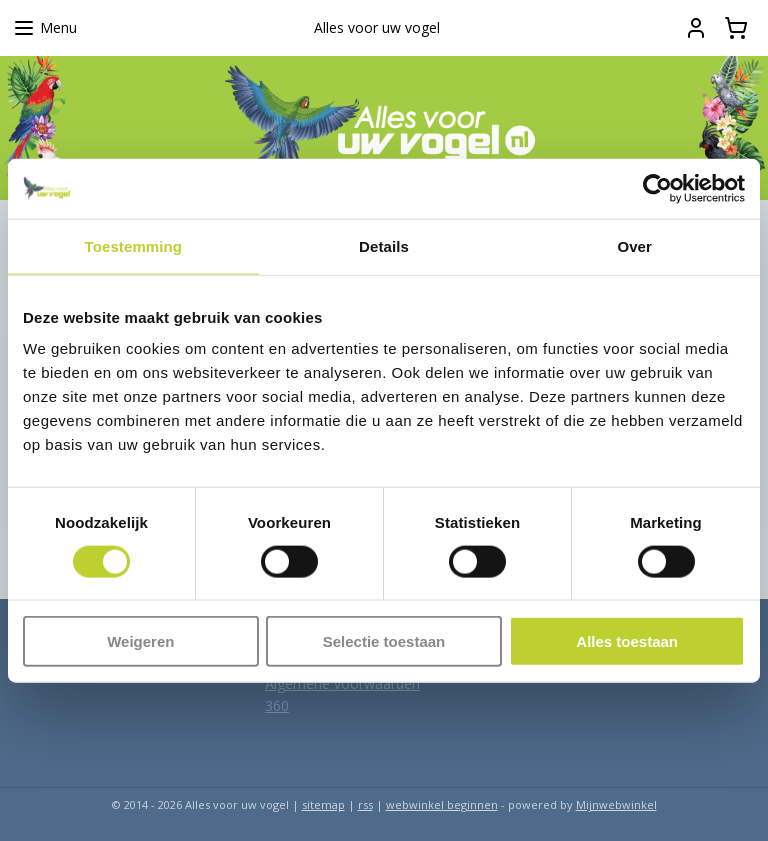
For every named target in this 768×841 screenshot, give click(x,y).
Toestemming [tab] (134, 245)
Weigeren (140, 641)
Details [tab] (384, 245)
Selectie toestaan (384, 641)
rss (365, 804)
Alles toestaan (627, 641)
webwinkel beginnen (442, 804)
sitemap (323, 804)
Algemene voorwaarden (342, 683)
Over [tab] (634, 245)
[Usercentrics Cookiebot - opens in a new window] (657, 188)
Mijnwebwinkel (616, 804)
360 (277, 705)
